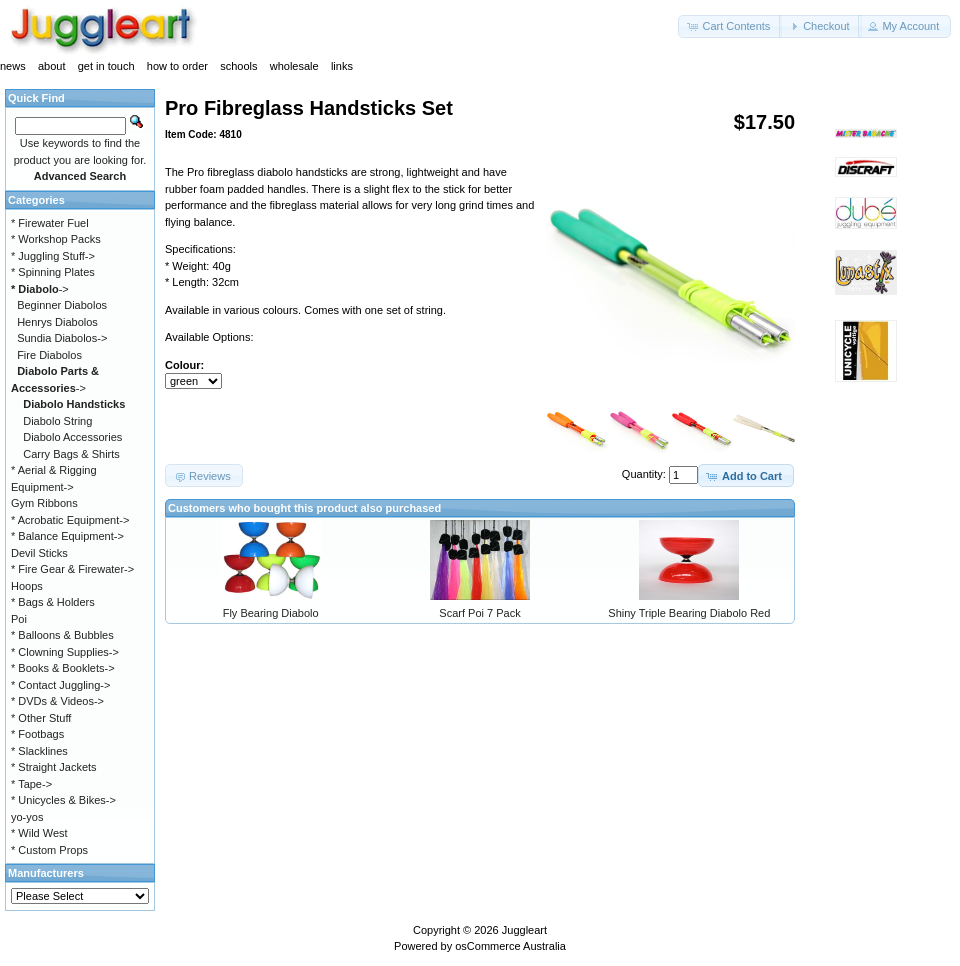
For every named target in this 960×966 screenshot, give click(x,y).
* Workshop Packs (56, 239)
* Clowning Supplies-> (65, 652)
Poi (19, 619)
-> (40, 289)
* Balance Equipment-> (67, 536)
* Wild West (39, 833)
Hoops (27, 586)
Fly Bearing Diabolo (271, 613)
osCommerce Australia (510, 946)
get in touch (106, 66)
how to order (177, 66)
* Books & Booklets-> (63, 668)
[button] (730, 26)
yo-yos (27, 817)
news (13, 66)
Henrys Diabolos (57, 322)
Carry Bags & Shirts (71, 454)
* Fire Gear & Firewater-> (72, 569)
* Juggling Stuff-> (53, 256)
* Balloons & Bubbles (62, 635)
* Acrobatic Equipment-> (70, 520)
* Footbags (37, 734)
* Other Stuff (41, 718)
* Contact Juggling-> (60, 685)
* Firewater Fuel (50, 223)
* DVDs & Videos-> (57, 701)
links (342, 66)
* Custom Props (49, 850)
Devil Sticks (39, 553)
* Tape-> (31, 784)
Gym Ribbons (44, 503)
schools (238, 66)
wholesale (294, 66)
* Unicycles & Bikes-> (63, 800)
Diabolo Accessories (72, 437)
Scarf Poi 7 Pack (479, 613)
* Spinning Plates (53, 272)
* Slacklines (39, 751)
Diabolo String (57, 421)
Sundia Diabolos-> (62, 338)
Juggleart (524, 930)
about (52, 66)
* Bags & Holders (53, 602)
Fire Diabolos (49, 355)
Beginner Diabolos (62, 305)
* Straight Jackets (54, 767)
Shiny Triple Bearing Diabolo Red (689, 613)
